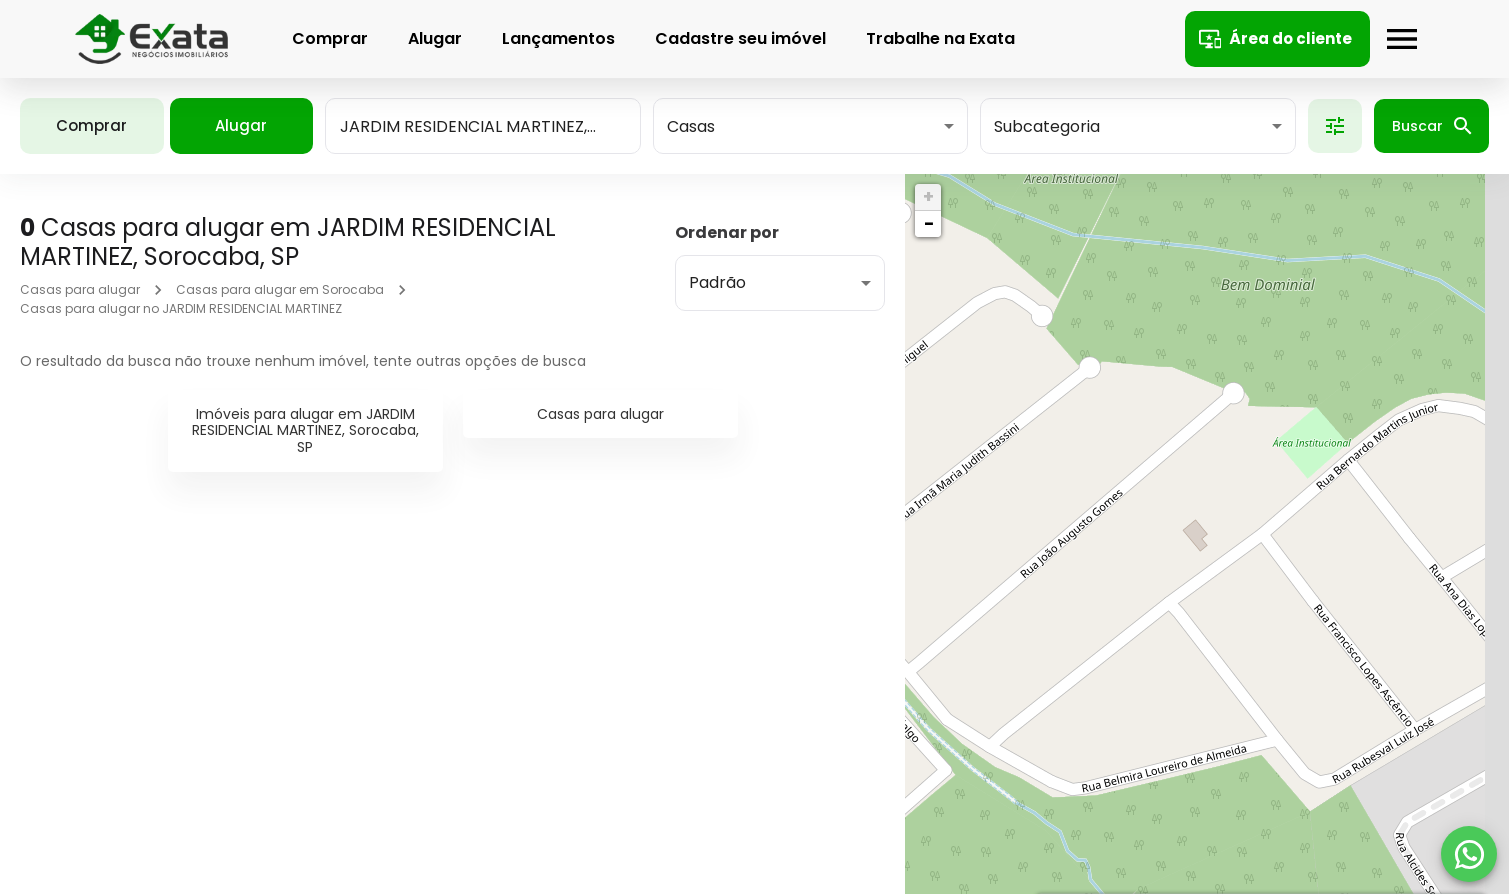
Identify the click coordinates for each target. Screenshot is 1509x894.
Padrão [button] (717, 282)
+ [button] (928, 196)
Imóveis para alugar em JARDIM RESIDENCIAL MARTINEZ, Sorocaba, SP (305, 431)
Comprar (325, 38)
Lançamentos (553, 38)
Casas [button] (691, 126)
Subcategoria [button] (1047, 126)
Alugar (430, 38)
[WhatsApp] (1469, 854)
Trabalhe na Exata (935, 38)
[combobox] (483, 126)
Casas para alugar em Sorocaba (280, 289)
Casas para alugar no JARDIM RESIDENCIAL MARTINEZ (181, 308)
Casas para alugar (80, 289)
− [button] (929, 223)
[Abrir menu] (1397, 39)
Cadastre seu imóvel (735, 38)
